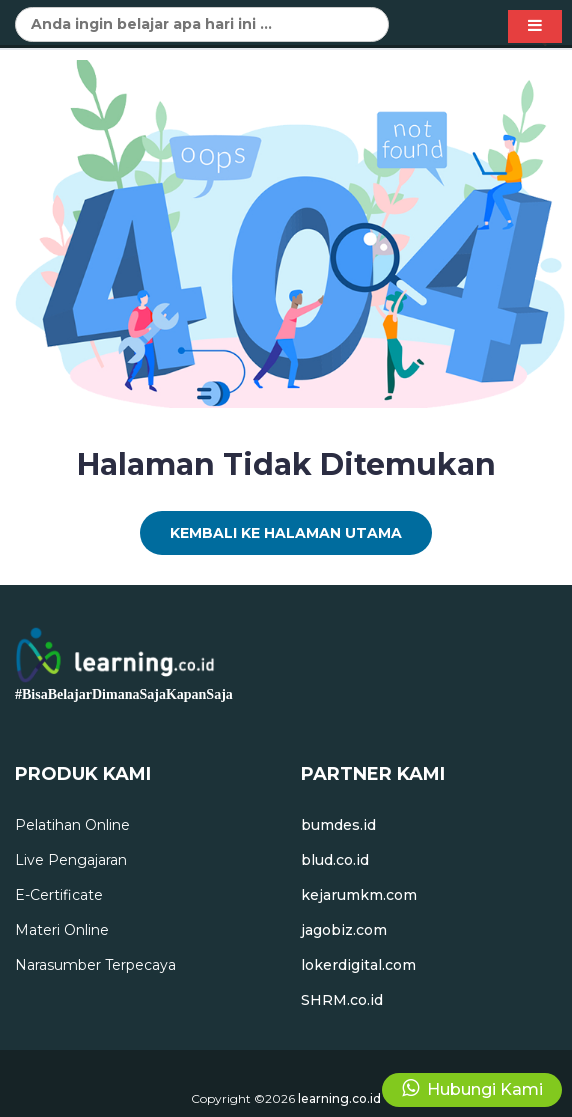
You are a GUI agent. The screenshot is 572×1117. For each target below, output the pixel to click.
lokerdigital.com (358, 965)
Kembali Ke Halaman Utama (286, 533)
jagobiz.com (344, 930)
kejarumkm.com (359, 895)
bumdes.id (338, 825)
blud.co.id (335, 860)
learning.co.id (339, 1098)
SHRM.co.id (342, 1000)
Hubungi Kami (472, 1088)
